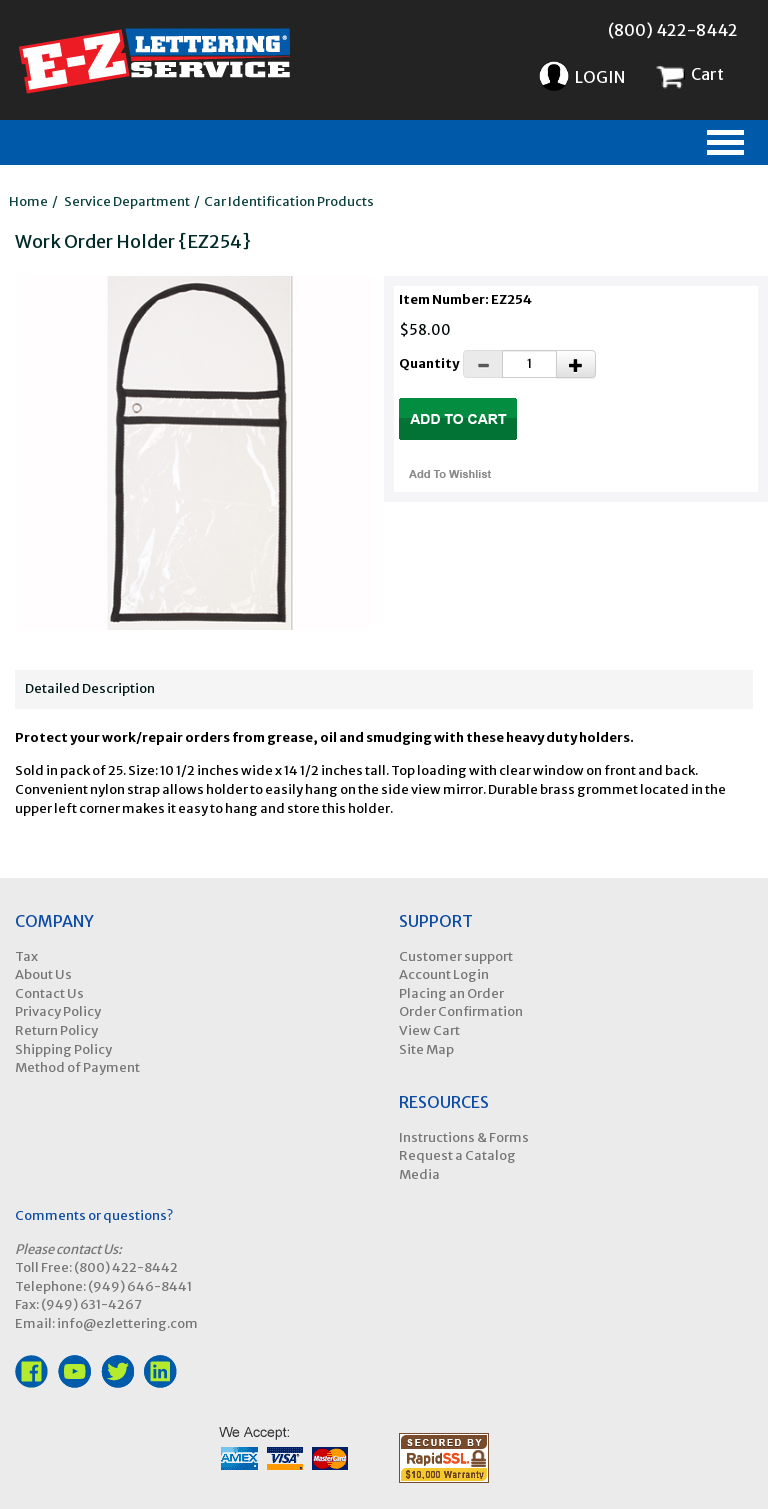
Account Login (444, 974)
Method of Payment (77, 1067)
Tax (26, 956)
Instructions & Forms (464, 1137)
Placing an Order (451, 993)
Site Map (426, 1049)
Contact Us (49, 993)
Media (419, 1174)
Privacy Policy (58, 1011)
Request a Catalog (457, 1155)
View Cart (429, 1030)
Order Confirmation (461, 1011)
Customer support (456, 956)
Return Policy (56, 1030)
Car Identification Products (289, 201)
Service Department (127, 201)
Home (28, 201)
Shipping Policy (63, 1049)
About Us (43, 974)
